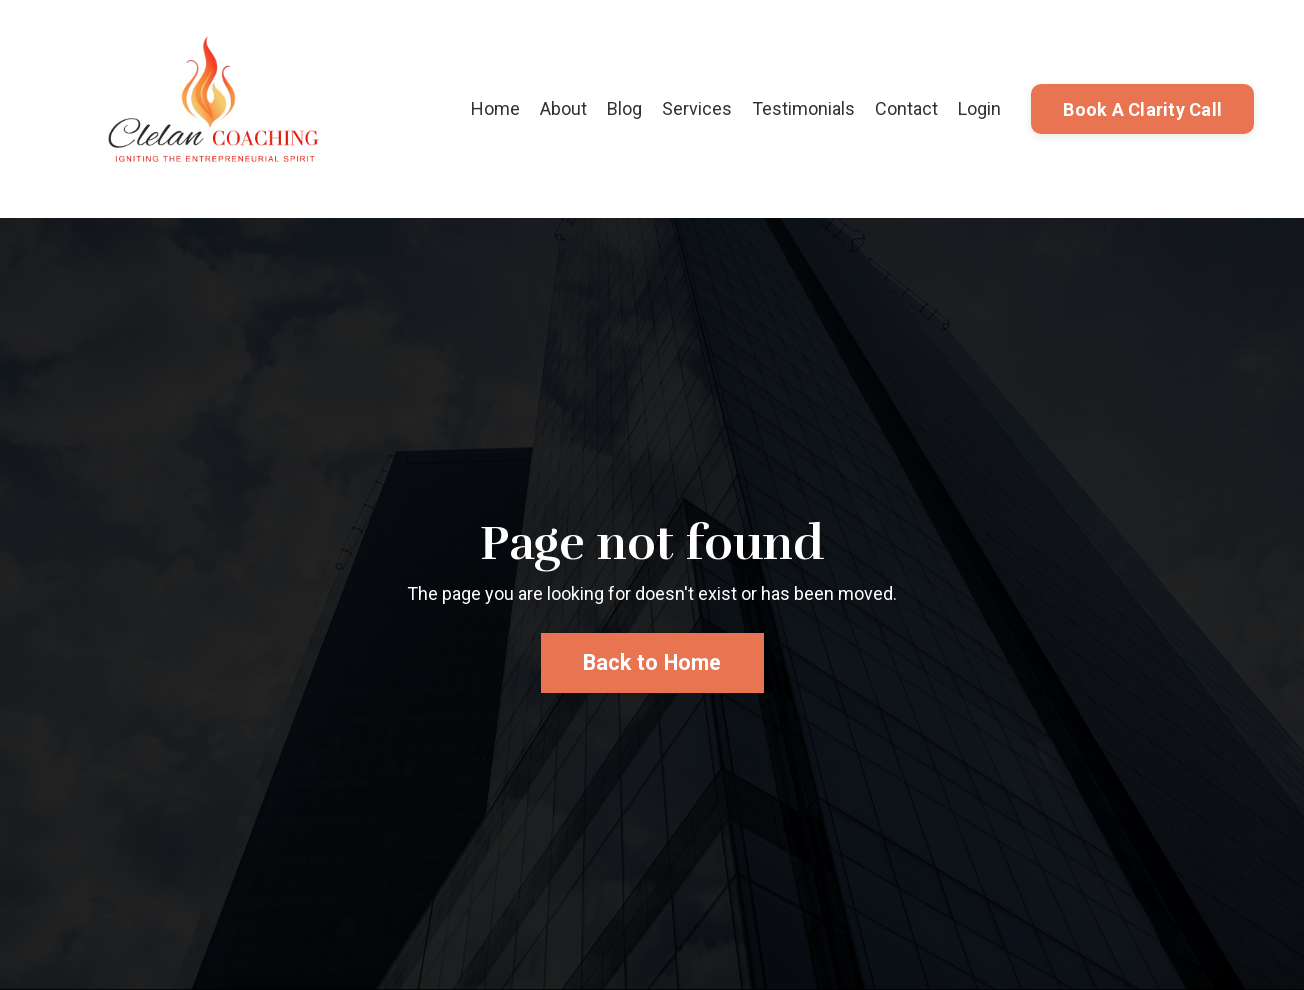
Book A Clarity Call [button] (1142, 109)
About (563, 108)
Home (495, 108)
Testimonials (803, 108)
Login (979, 108)
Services (697, 108)
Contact (906, 108)
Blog (624, 108)
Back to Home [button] (652, 662)
